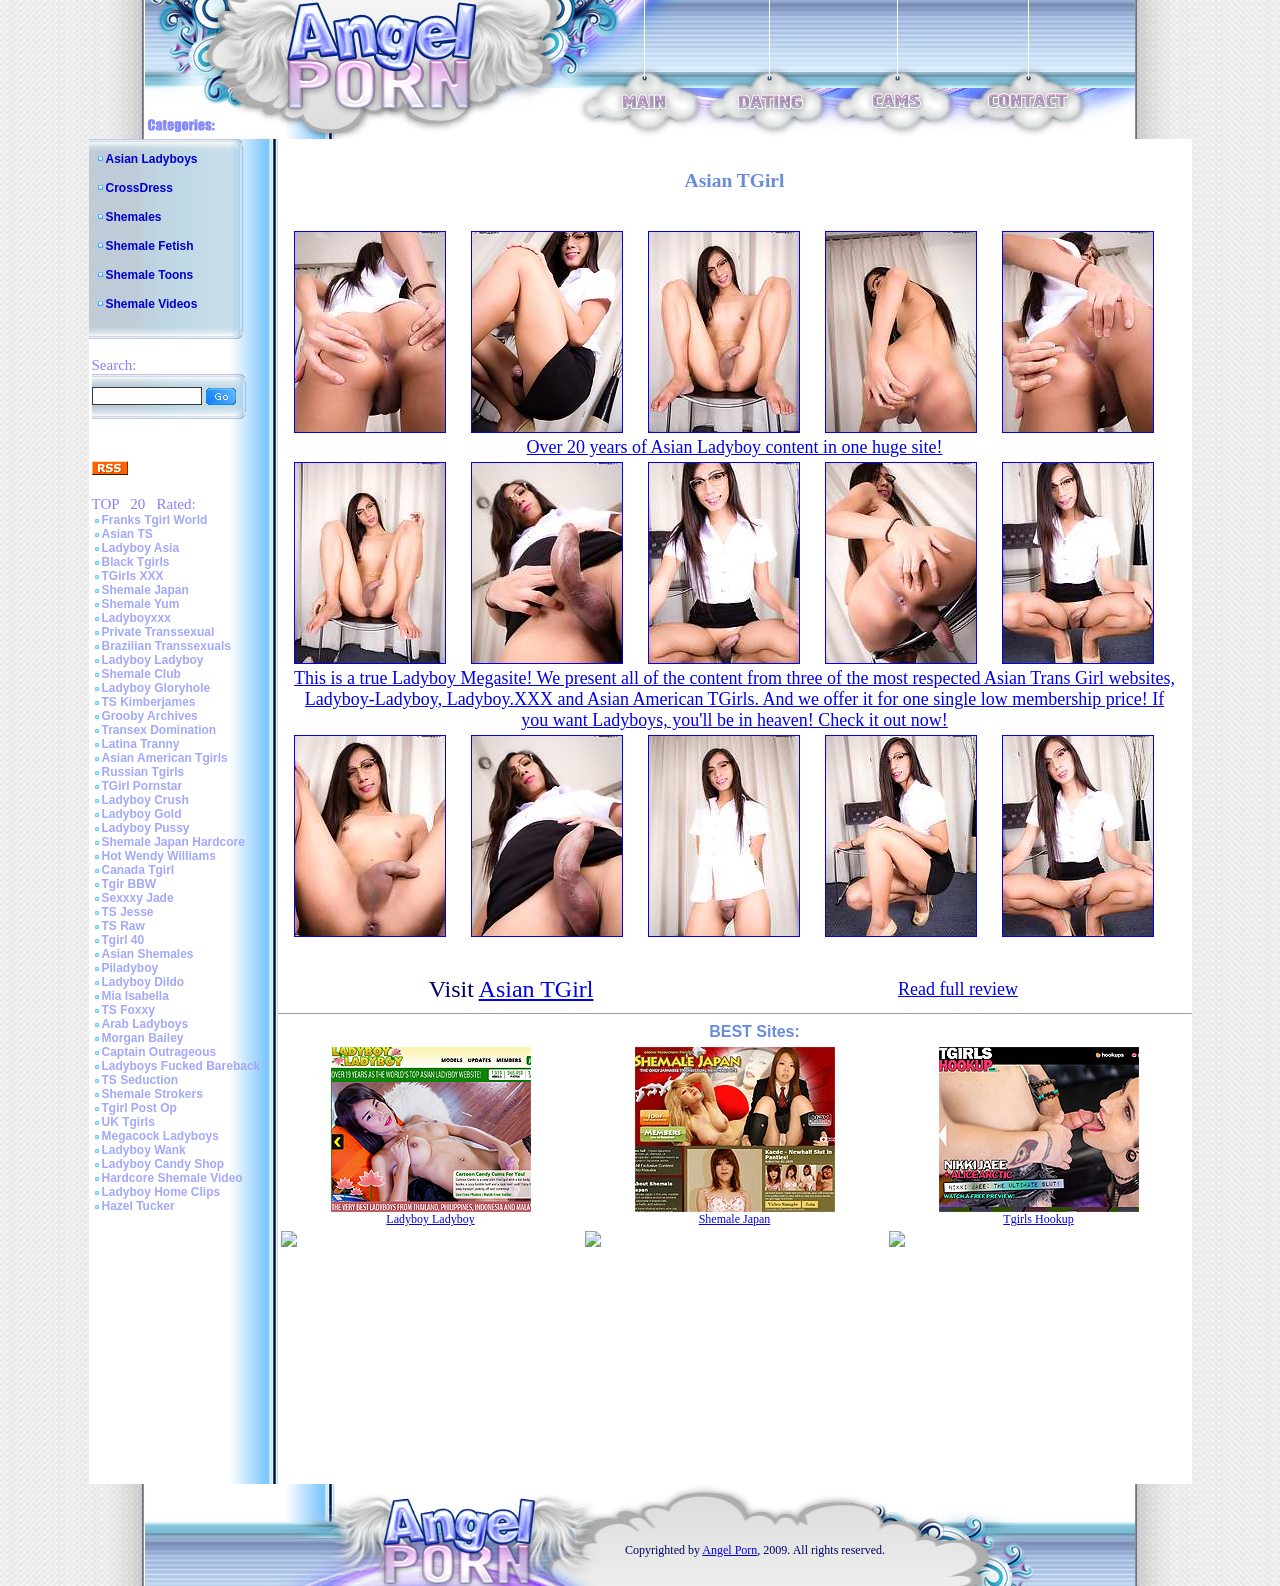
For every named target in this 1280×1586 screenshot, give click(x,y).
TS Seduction (140, 1080)
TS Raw (123, 926)
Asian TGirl (536, 989)
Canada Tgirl (138, 870)
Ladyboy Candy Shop (163, 1164)
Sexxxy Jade (138, 898)
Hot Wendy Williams (159, 856)
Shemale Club (141, 674)
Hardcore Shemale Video (172, 1178)
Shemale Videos (152, 304)
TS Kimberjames (149, 702)
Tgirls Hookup (1038, 1219)
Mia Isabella (135, 996)
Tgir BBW (129, 884)
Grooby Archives (150, 716)
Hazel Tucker (138, 1206)
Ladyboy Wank (144, 1150)
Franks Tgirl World (155, 520)
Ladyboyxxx (136, 618)
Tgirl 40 (123, 940)
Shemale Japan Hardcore (173, 842)
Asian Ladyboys (152, 159)
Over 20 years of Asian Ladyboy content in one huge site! (735, 447)
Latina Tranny (141, 744)
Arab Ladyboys (145, 1024)
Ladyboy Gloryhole (156, 688)
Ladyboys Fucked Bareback (181, 1066)
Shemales (134, 217)
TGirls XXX (133, 576)
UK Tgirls (128, 1122)
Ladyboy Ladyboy (153, 660)
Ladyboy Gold (142, 814)
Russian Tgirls (143, 772)
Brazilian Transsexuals (166, 646)
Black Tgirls (136, 562)
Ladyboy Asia (141, 548)
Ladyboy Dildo (143, 982)
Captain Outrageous (159, 1052)
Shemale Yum (141, 604)
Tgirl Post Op (139, 1108)
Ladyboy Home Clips (161, 1192)
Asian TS (127, 534)
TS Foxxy (128, 1010)
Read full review (958, 989)
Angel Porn (729, 1550)
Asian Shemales (148, 954)
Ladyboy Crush (145, 800)
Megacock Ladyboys (160, 1136)
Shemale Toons (150, 275)
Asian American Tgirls (165, 758)
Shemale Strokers (152, 1094)
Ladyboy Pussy (146, 828)
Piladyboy (130, 968)
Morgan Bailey (143, 1038)
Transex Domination (159, 730)
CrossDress (139, 188)
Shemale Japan (145, 590)
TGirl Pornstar (142, 786)
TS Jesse (128, 912)
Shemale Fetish (150, 246)
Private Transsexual (158, 632)
